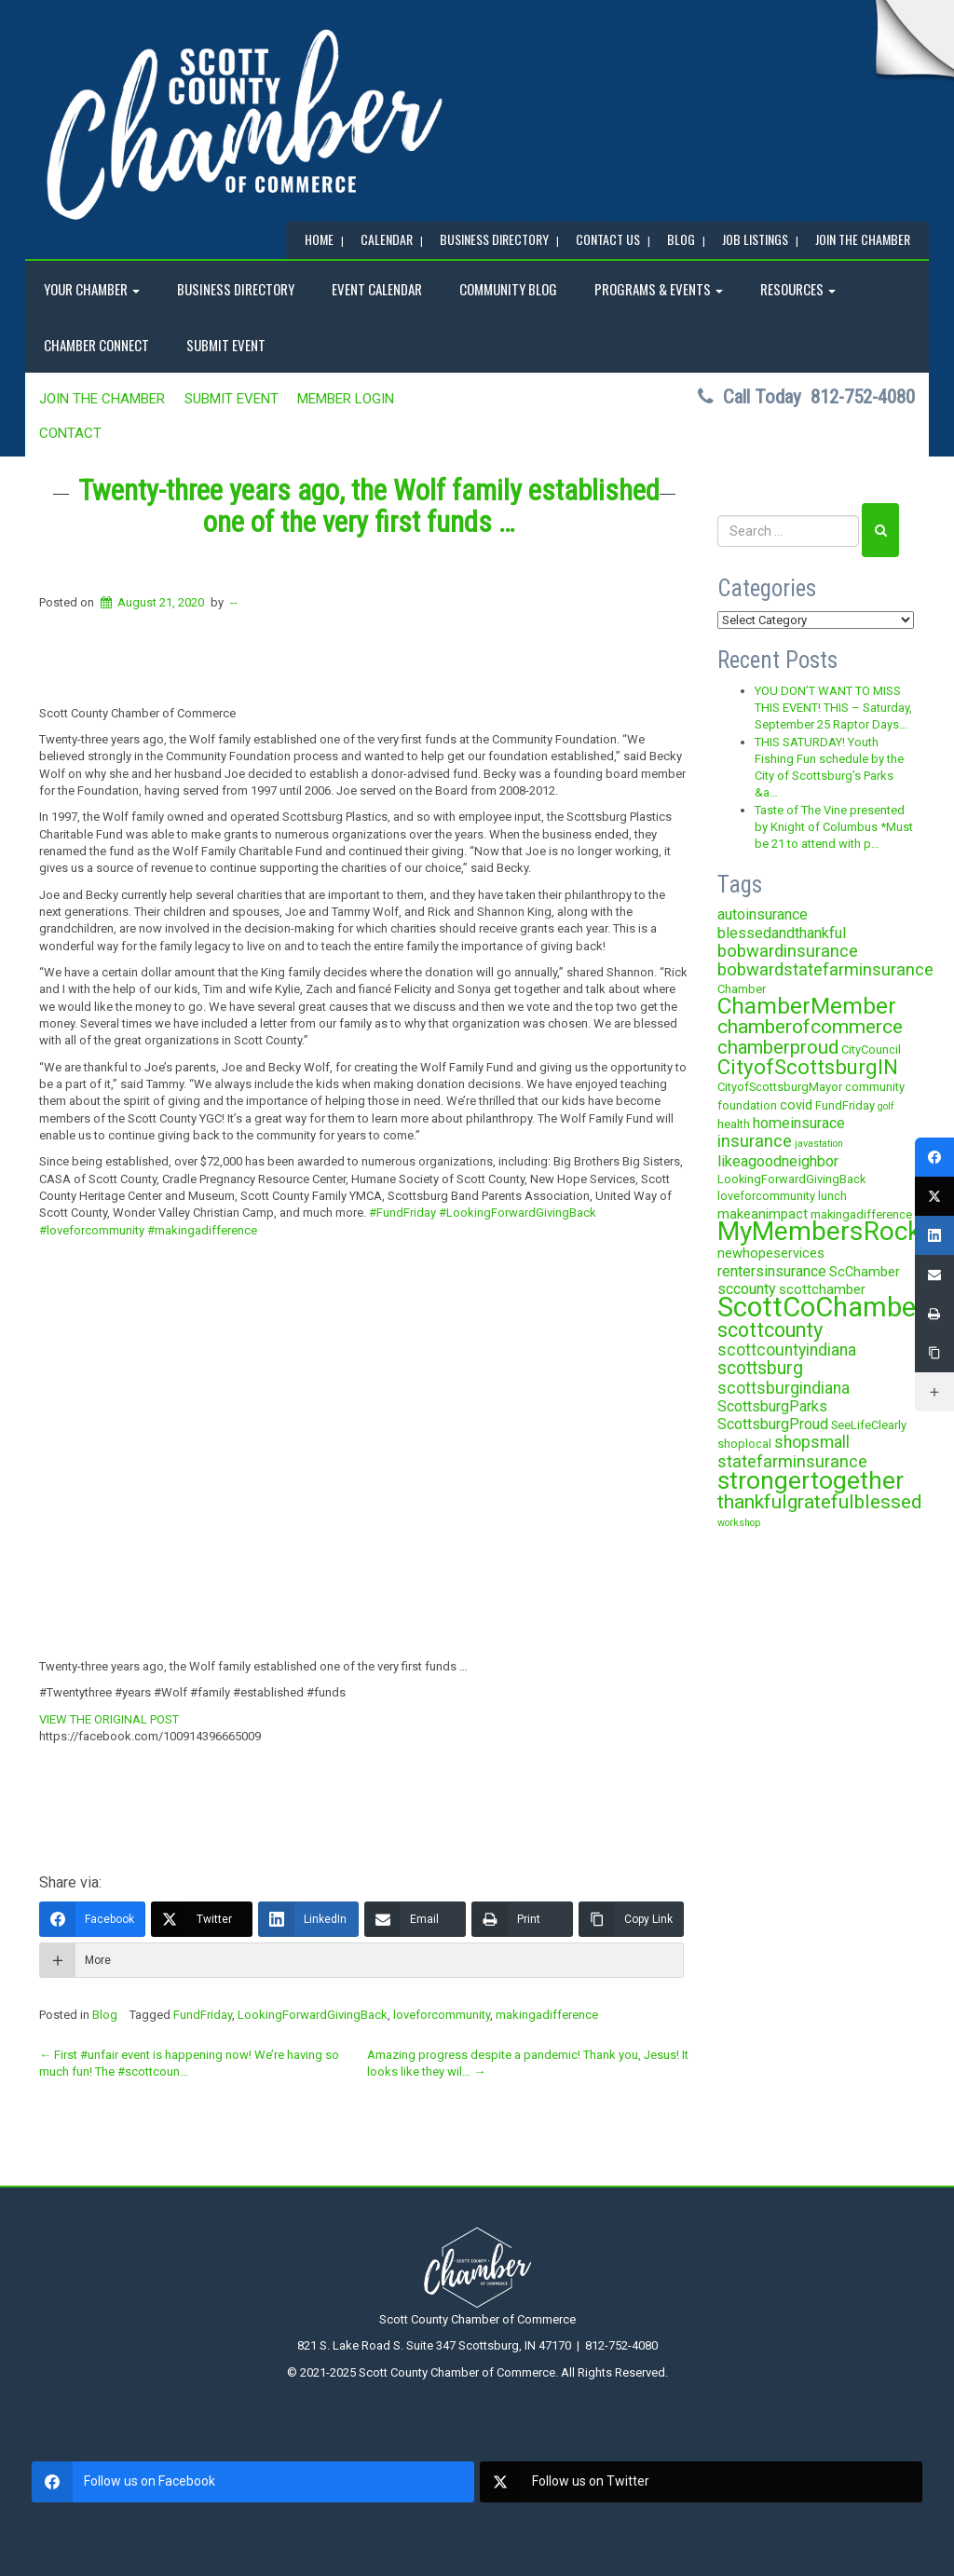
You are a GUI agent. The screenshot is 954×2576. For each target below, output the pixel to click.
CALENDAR (387, 239)
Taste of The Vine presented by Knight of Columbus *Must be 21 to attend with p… (834, 827)
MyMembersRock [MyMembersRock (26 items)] (818, 1231)
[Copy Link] (631, 1919)
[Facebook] (92, 1919)
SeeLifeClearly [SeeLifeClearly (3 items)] (868, 1425)
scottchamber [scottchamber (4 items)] (822, 1289)
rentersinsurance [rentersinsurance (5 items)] (771, 1271)
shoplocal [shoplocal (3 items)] (744, 1444)
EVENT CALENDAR (377, 289)
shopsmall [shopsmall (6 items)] (812, 1442)
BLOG (681, 239)
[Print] (522, 1919)
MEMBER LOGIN (345, 398)
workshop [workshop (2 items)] (738, 1523)
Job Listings (755, 239)
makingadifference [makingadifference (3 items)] (861, 1214)
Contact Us (608, 239)
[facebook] (253, 2481)
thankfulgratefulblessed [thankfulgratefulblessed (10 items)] (819, 1502)
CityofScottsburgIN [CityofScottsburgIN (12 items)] (807, 1067)
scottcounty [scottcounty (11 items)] (770, 1330)
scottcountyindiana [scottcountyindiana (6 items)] (786, 1350)
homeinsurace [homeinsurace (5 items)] (799, 1123)
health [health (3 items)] (733, 1124)
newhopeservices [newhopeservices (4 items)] (771, 1253)
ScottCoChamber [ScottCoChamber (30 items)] (821, 1307)
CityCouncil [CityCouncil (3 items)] (871, 1049)
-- (234, 602)
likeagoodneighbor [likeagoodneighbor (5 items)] (777, 1161)
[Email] (415, 1919)
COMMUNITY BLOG (508, 289)
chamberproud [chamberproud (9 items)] (777, 1047)
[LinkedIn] (309, 1919)
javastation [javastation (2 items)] (819, 1144)
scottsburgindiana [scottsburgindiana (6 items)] (783, 1388)
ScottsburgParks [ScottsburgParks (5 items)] (772, 1406)
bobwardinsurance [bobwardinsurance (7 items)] (787, 951)
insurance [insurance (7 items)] (754, 1141)
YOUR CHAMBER (92, 289)
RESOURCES (798, 289)
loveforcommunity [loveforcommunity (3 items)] (766, 1196)
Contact (70, 433)
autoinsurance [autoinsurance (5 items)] (762, 914)
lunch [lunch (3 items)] (832, 1196)
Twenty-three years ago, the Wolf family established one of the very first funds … (369, 506)
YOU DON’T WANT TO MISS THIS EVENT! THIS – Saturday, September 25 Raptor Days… (833, 708)
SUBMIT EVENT (226, 344)
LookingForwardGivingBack (313, 2015)
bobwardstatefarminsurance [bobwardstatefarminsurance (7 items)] (825, 969)
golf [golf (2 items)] (886, 1106)
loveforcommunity (441, 2015)
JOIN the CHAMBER (862, 239)
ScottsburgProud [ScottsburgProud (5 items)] (772, 1424)
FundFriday (202, 2015)
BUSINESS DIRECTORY (494, 239)
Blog (104, 2015)
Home (319, 239)
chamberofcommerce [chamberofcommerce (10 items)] (810, 1026)
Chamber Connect (96, 344)
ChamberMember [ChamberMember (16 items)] (806, 1005)
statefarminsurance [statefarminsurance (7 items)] (792, 1461)
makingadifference (547, 2015)
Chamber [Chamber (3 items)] (741, 989)
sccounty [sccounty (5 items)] (746, 1289)
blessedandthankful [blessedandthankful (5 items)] (781, 933)
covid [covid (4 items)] (796, 1105)
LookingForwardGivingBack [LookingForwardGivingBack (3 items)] (791, 1179)
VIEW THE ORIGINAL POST (109, 1719)
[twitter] (701, 2481)
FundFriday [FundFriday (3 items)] (845, 1105)
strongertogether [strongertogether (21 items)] (810, 1479)
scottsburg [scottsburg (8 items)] (760, 1368)
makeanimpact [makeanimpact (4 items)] (762, 1214)
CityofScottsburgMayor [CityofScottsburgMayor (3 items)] (779, 1087)
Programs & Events (658, 289)
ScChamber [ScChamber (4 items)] (864, 1271)
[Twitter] (201, 1919)
